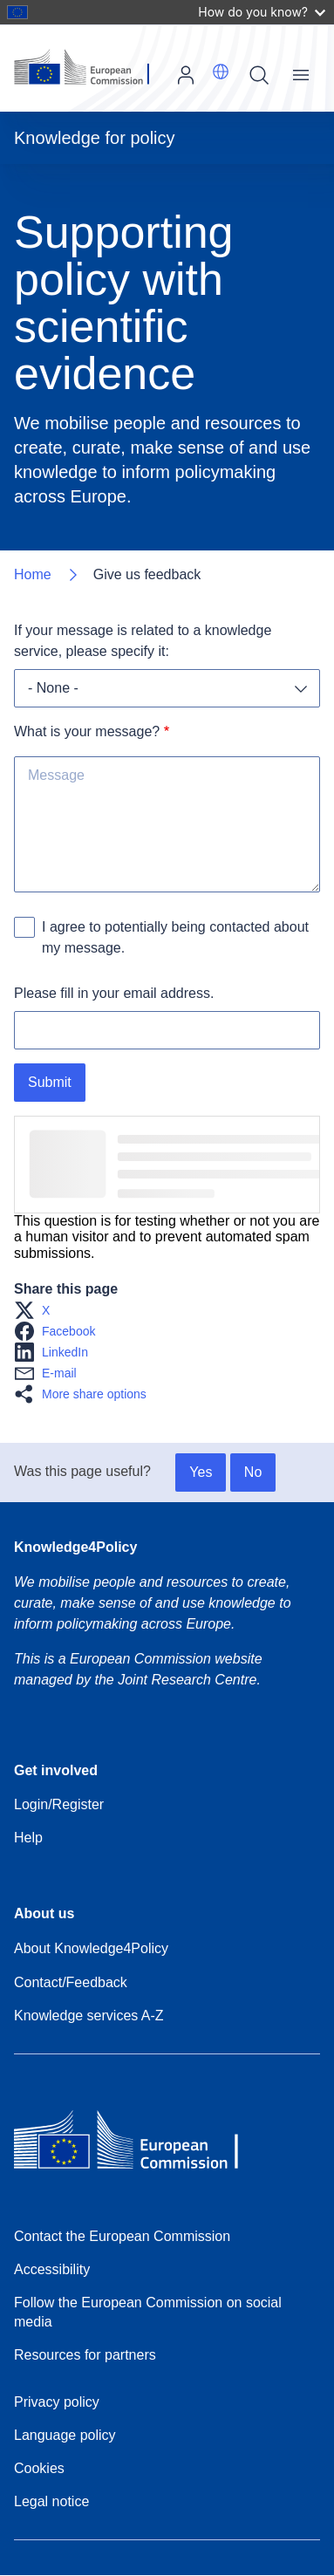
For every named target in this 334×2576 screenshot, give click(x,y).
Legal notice (51, 2501)
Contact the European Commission (122, 2236)
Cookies (39, 2468)
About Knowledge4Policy (91, 1948)
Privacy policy (56, 2402)
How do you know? (261, 11)
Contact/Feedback (70, 1982)
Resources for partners (85, 2354)
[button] (220, 71)
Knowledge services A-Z (89, 2015)
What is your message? (87, 731)
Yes (200, 1472)
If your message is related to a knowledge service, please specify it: (145, 641)
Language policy (65, 2435)
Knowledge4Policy (75, 1547)
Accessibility (52, 2269)
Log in (185, 75)
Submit (50, 1082)
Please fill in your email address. (114, 993)
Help (28, 1837)
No (253, 1472)
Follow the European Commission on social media (148, 2312)
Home (32, 574)
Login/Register (59, 1804)
